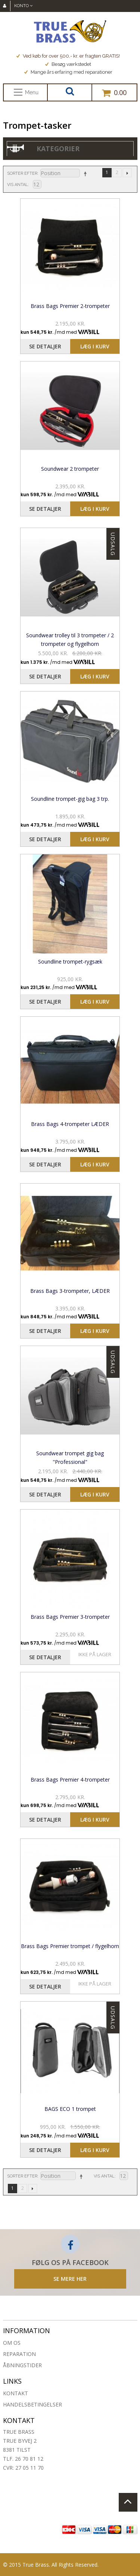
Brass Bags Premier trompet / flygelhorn (70, 1946)
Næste (127, 172)
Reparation (19, 2353)
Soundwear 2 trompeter (70, 468)
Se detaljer (45, 346)
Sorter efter (22, 173)
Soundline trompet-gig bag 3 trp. (70, 798)
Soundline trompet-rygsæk (70, 961)
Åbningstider (22, 2365)
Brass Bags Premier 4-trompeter (70, 1779)
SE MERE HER (70, 2278)
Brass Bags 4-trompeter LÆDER (70, 1123)
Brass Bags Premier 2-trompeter (70, 305)
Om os (12, 2342)
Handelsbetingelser (32, 2404)
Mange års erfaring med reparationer (68, 72)
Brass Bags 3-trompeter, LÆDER (70, 1290)
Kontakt (15, 2393)
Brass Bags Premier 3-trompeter (70, 1616)
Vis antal (17, 184)
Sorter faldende (84, 173)
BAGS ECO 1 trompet (70, 2108)
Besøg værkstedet (68, 64)
